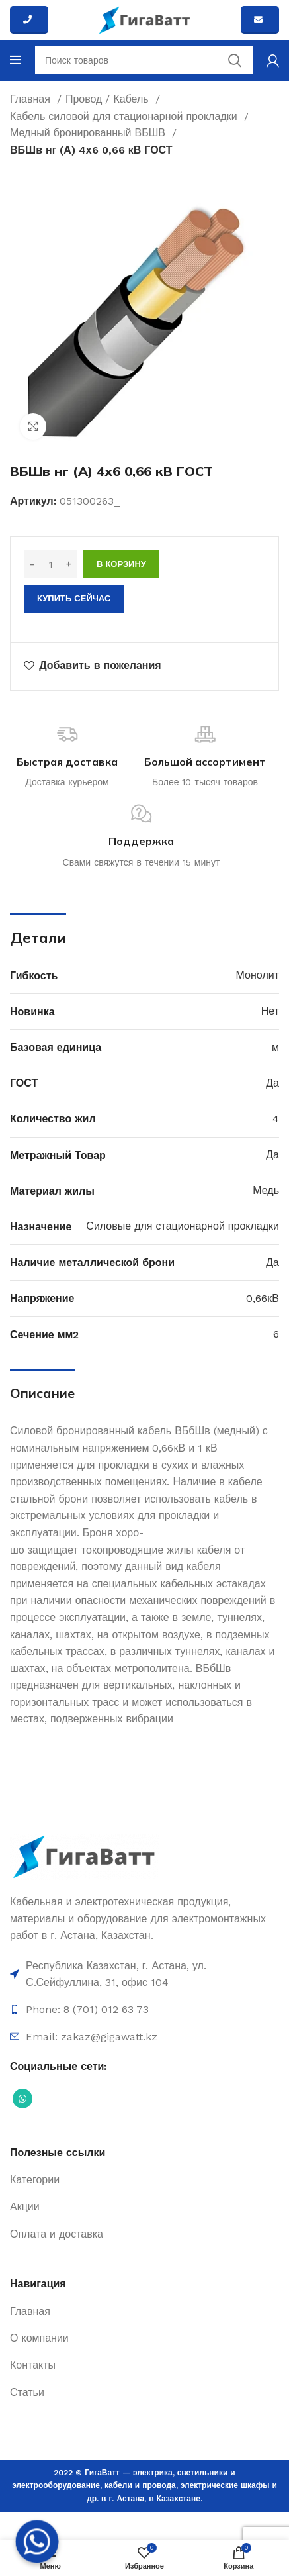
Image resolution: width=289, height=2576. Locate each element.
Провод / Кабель (108, 99)
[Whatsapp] (37, 2541)
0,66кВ (262, 1298)
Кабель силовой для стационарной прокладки (125, 116)
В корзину (121, 564)
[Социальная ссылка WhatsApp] (22, 2098)
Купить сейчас (73, 598)
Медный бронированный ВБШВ (89, 132)
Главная (32, 99)
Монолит (257, 975)
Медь (266, 1190)
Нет (270, 1011)
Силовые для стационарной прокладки (182, 1226)
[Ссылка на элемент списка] (144, 1974)
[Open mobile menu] (15, 60)
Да (272, 1083)
